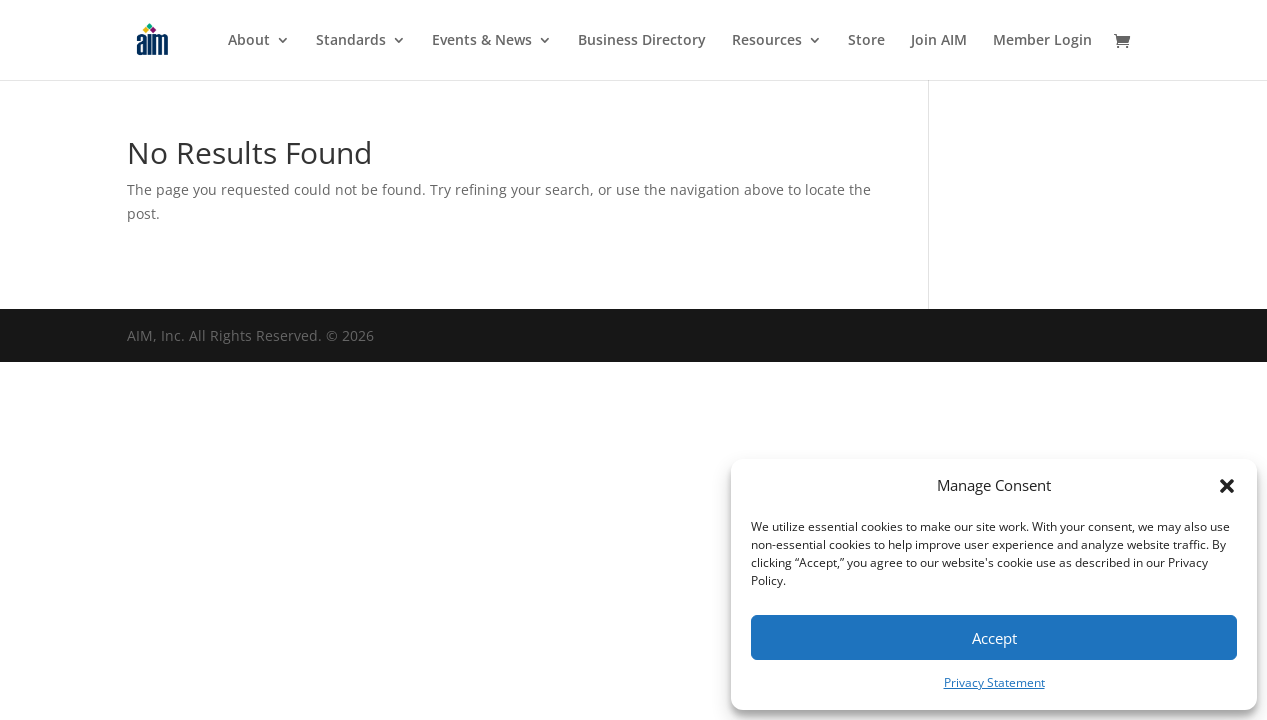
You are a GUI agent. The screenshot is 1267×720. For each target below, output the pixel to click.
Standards (351, 41)
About (249, 41)
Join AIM (939, 41)
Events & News (482, 41)
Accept (994, 638)
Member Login (1042, 41)
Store (866, 41)
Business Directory (642, 41)
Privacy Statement (994, 682)
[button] (1227, 486)
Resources (767, 41)
